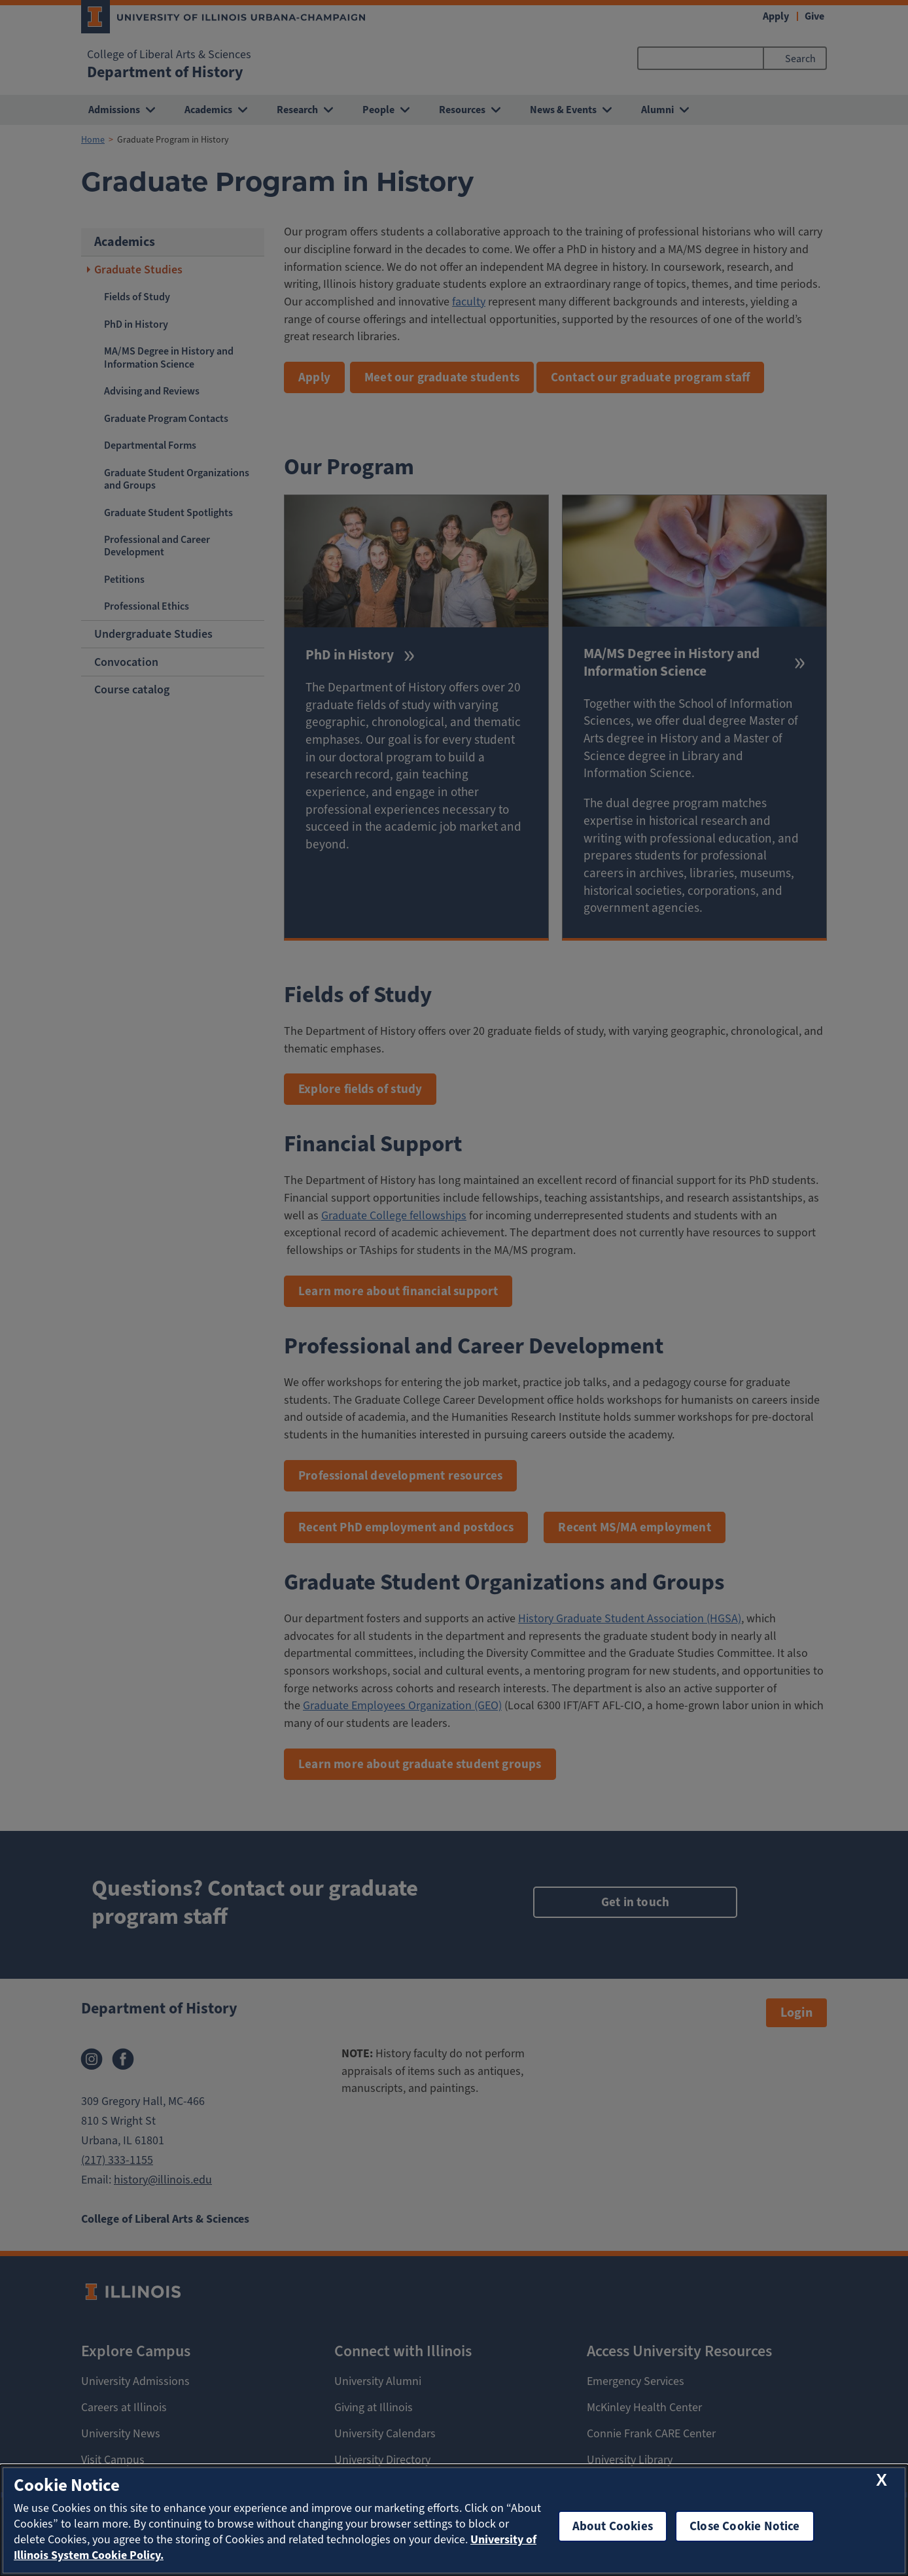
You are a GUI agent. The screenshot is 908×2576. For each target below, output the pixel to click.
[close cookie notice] (881, 2481)
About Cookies (612, 2526)
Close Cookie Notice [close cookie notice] (745, 2526)
